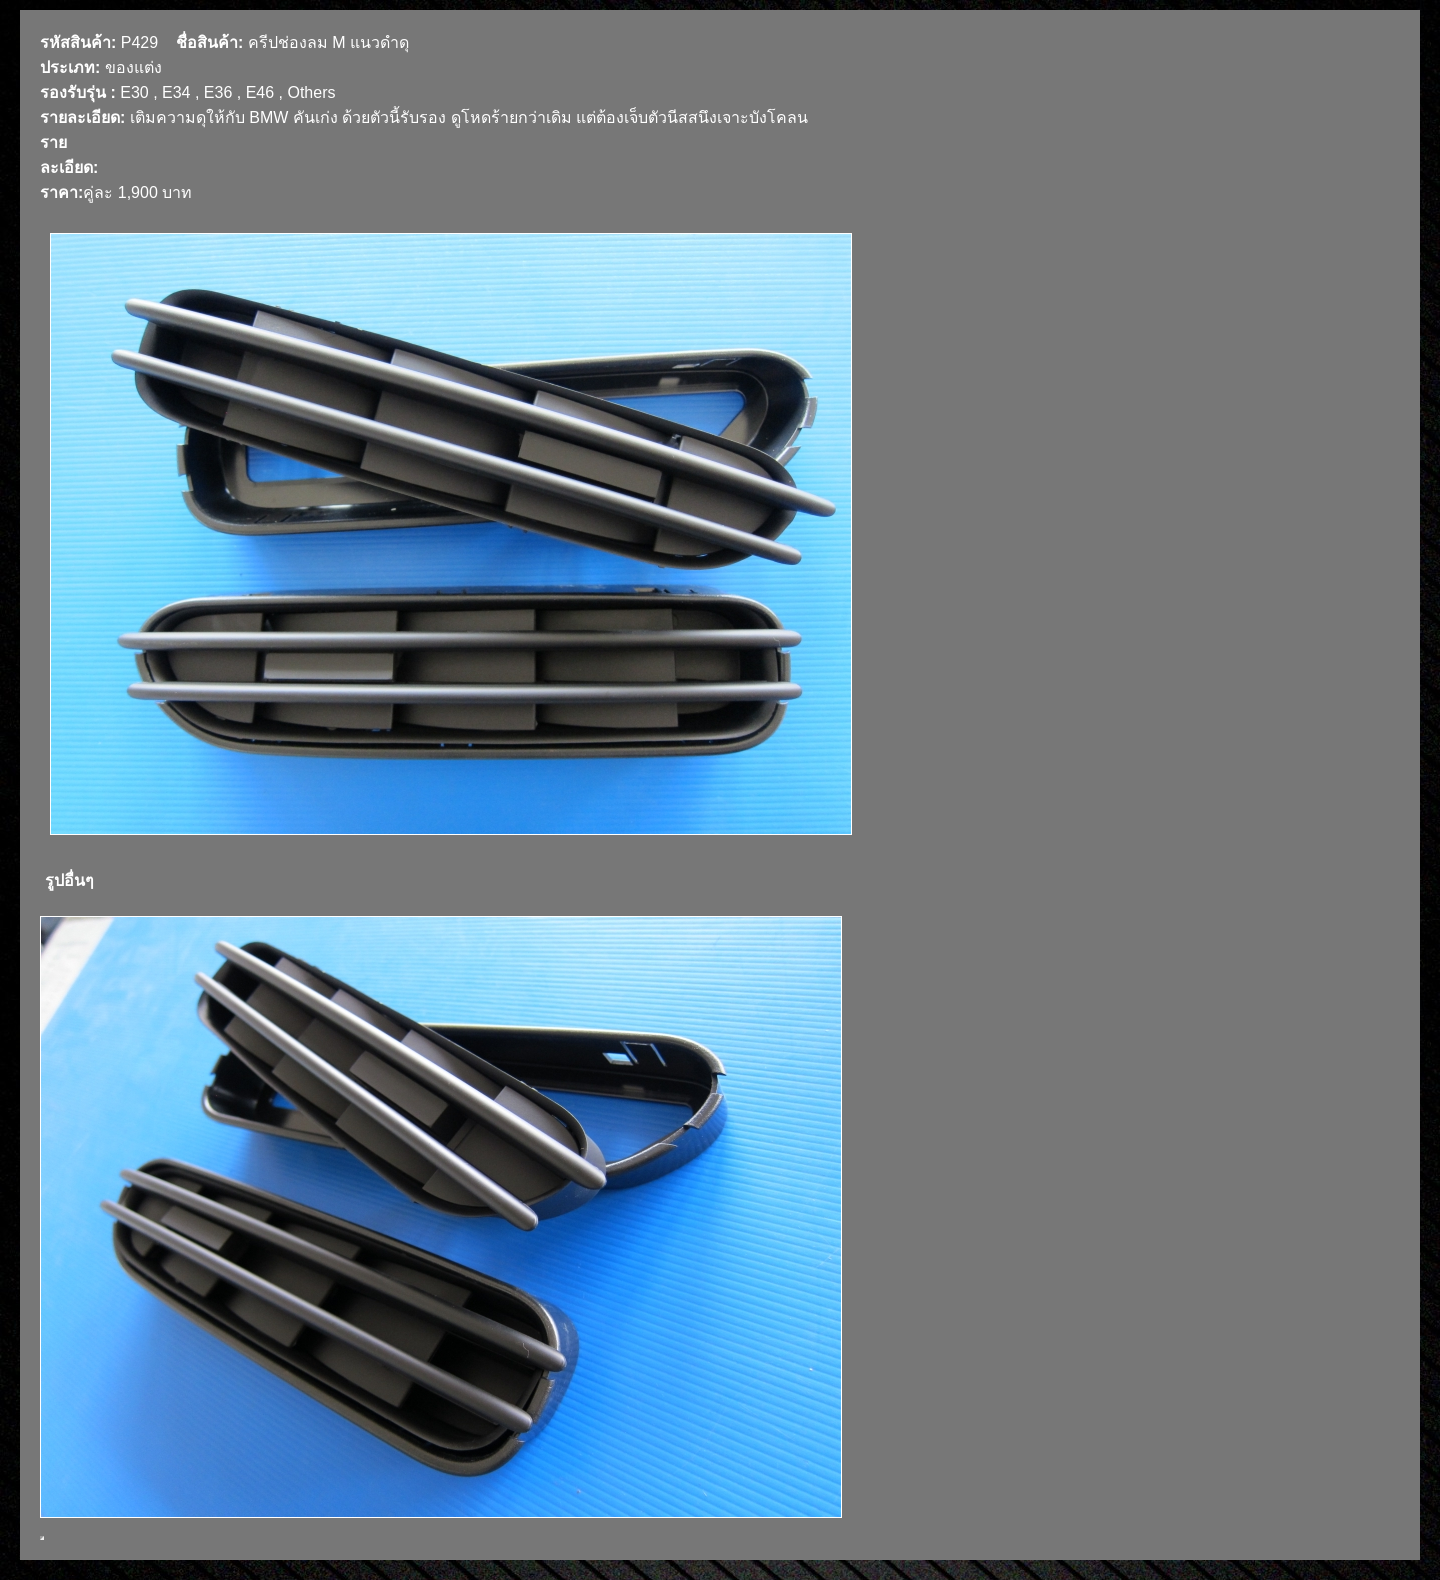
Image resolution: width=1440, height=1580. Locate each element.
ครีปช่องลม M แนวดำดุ (328, 42)
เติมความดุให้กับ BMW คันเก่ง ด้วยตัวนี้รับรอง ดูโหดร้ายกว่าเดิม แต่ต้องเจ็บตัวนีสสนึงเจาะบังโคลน (469, 117)
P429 (139, 42)
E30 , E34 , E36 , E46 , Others (227, 92)
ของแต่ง (133, 67)
